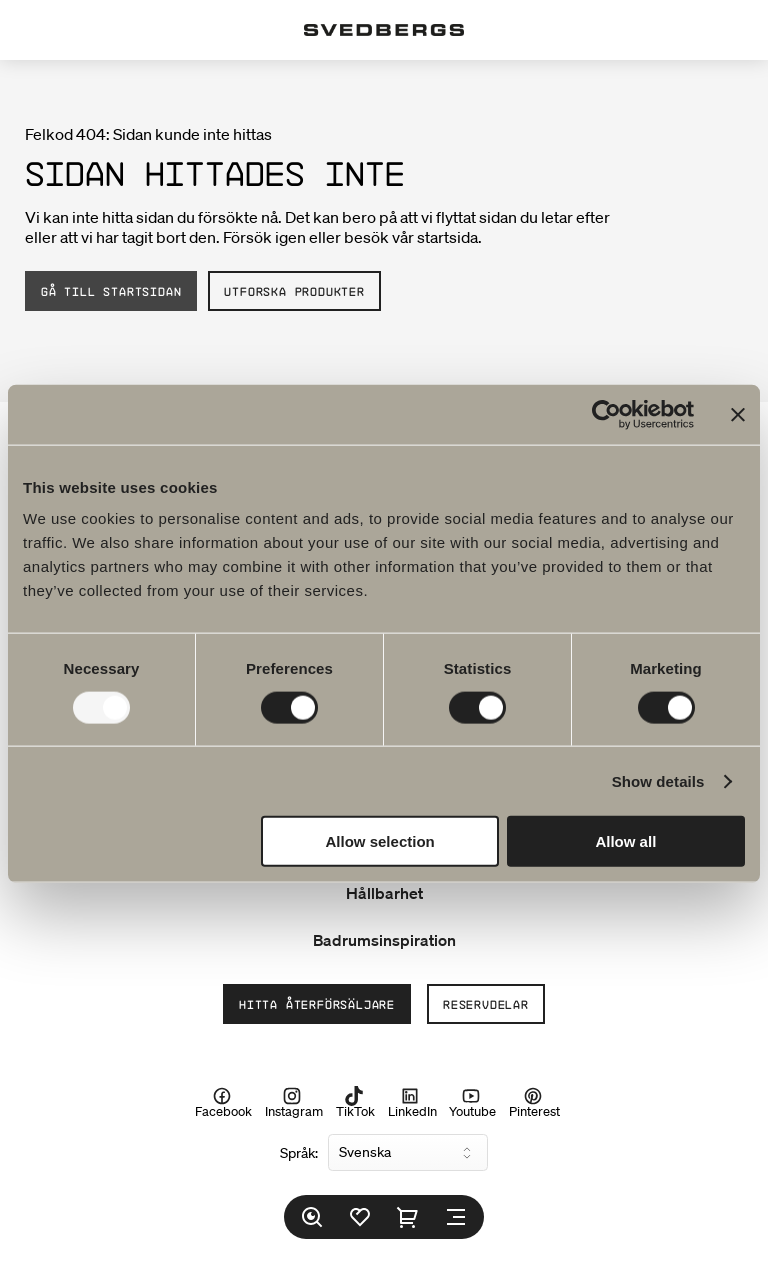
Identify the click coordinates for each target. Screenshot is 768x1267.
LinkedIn (412, 1102)
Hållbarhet (384, 893)
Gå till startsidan (111, 291)
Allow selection (380, 841)
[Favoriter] (360, 1217)
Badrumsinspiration (384, 940)
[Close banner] (738, 414)
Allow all (625, 841)
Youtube (472, 1102)
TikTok (355, 1102)
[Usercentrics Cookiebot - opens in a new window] (606, 414)
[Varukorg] (408, 1217)
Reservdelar (486, 1004)
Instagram (294, 1102)
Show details (658, 780)
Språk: (299, 1153)
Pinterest (534, 1102)
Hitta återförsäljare (317, 1004)
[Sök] (312, 1217)
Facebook (223, 1102)
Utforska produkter (294, 291)
